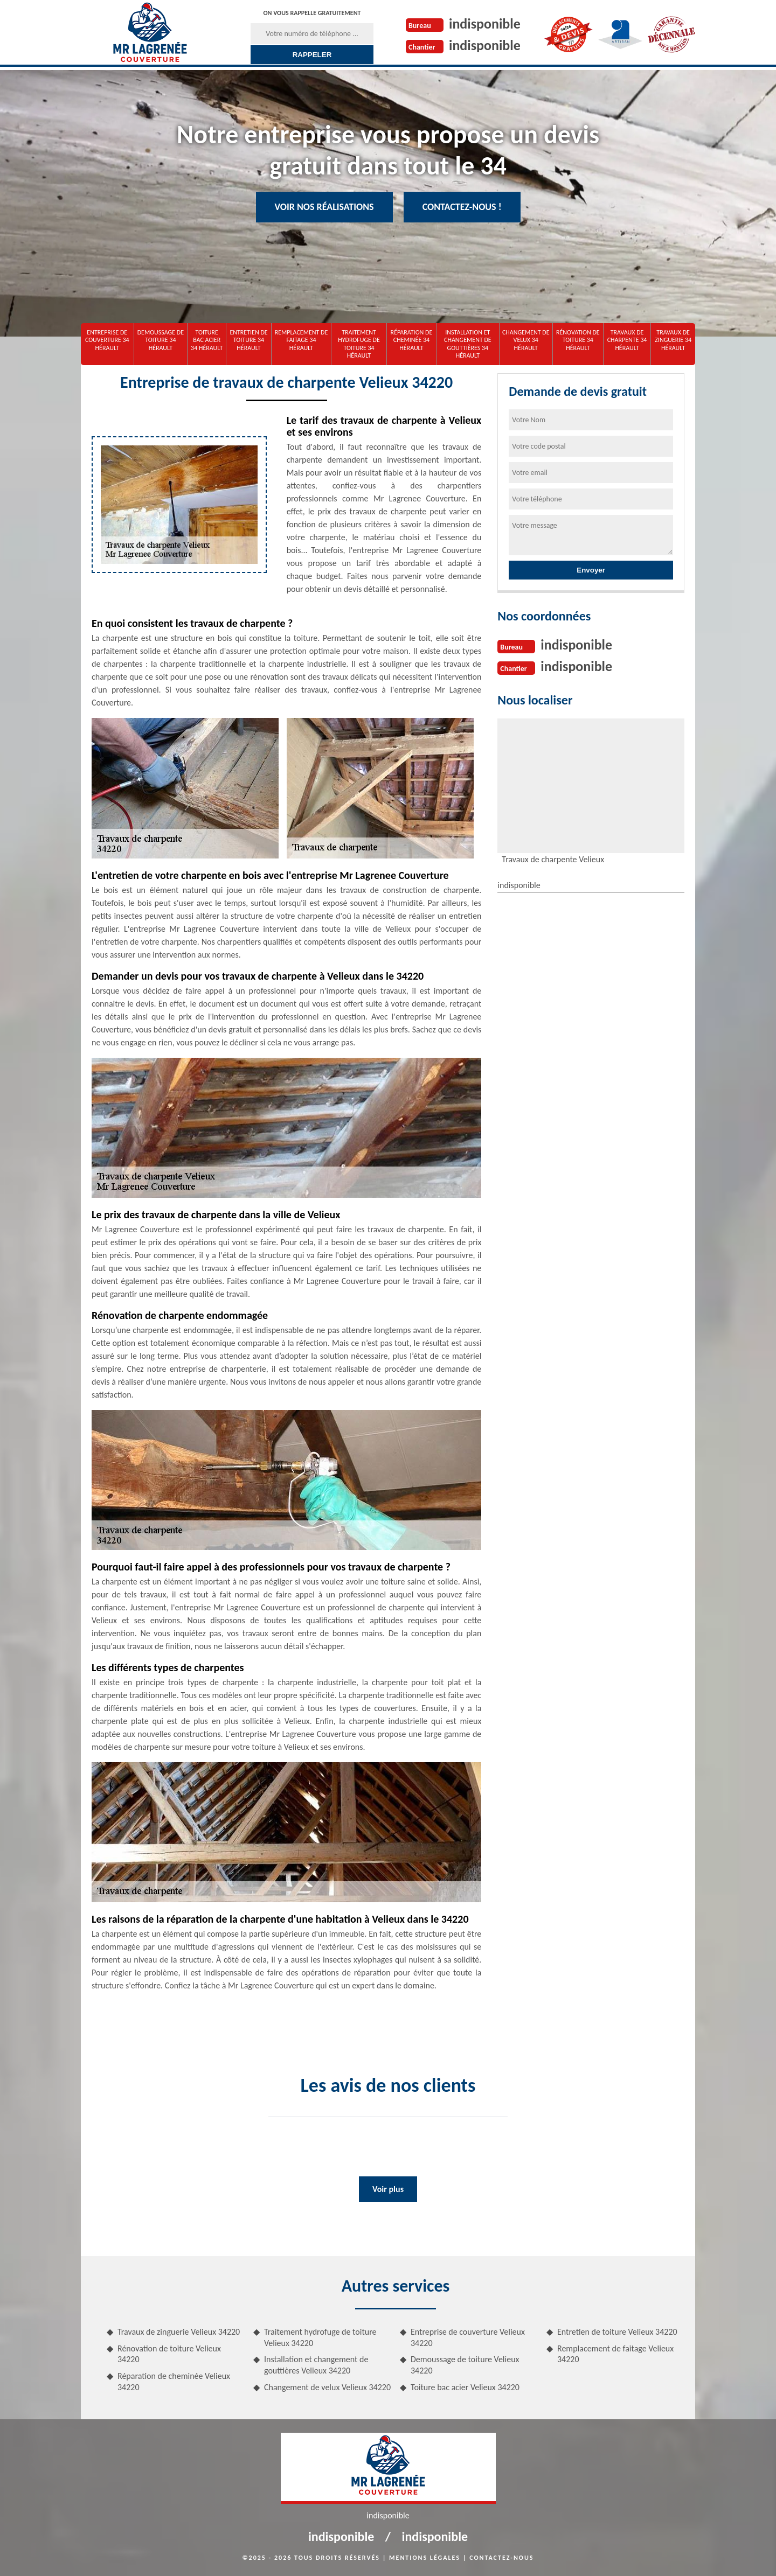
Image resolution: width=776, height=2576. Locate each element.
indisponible (485, 23)
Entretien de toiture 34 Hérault (248, 340)
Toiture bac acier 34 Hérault (207, 340)
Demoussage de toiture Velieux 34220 (465, 2365)
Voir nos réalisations (324, 207)
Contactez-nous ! (462, 207)
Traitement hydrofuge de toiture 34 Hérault (359, 344)
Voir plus (388, 2189)
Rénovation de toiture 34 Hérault (578, 340)
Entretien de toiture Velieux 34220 (617, 2332)
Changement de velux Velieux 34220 (327, 2387)
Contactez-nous (501, 2557)
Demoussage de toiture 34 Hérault (160, 340)
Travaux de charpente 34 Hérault (627, 340)
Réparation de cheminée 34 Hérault (412, 340)
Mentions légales (424, 2557)
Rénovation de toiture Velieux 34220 (169, 2354)
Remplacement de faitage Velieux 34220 (615, 2354)
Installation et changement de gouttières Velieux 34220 (316, 2365)
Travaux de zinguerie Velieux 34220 (178, 2332)
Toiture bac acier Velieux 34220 (465, 2387)
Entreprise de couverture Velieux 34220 (468, 2337)
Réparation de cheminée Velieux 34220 (173, 2381)
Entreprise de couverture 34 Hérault (107, 340)
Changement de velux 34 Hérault (526, 340)
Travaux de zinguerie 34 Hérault (673, 340)
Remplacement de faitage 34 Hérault (301, 340)
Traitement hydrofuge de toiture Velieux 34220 (320, 2337)
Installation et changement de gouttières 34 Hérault (467, 344)
